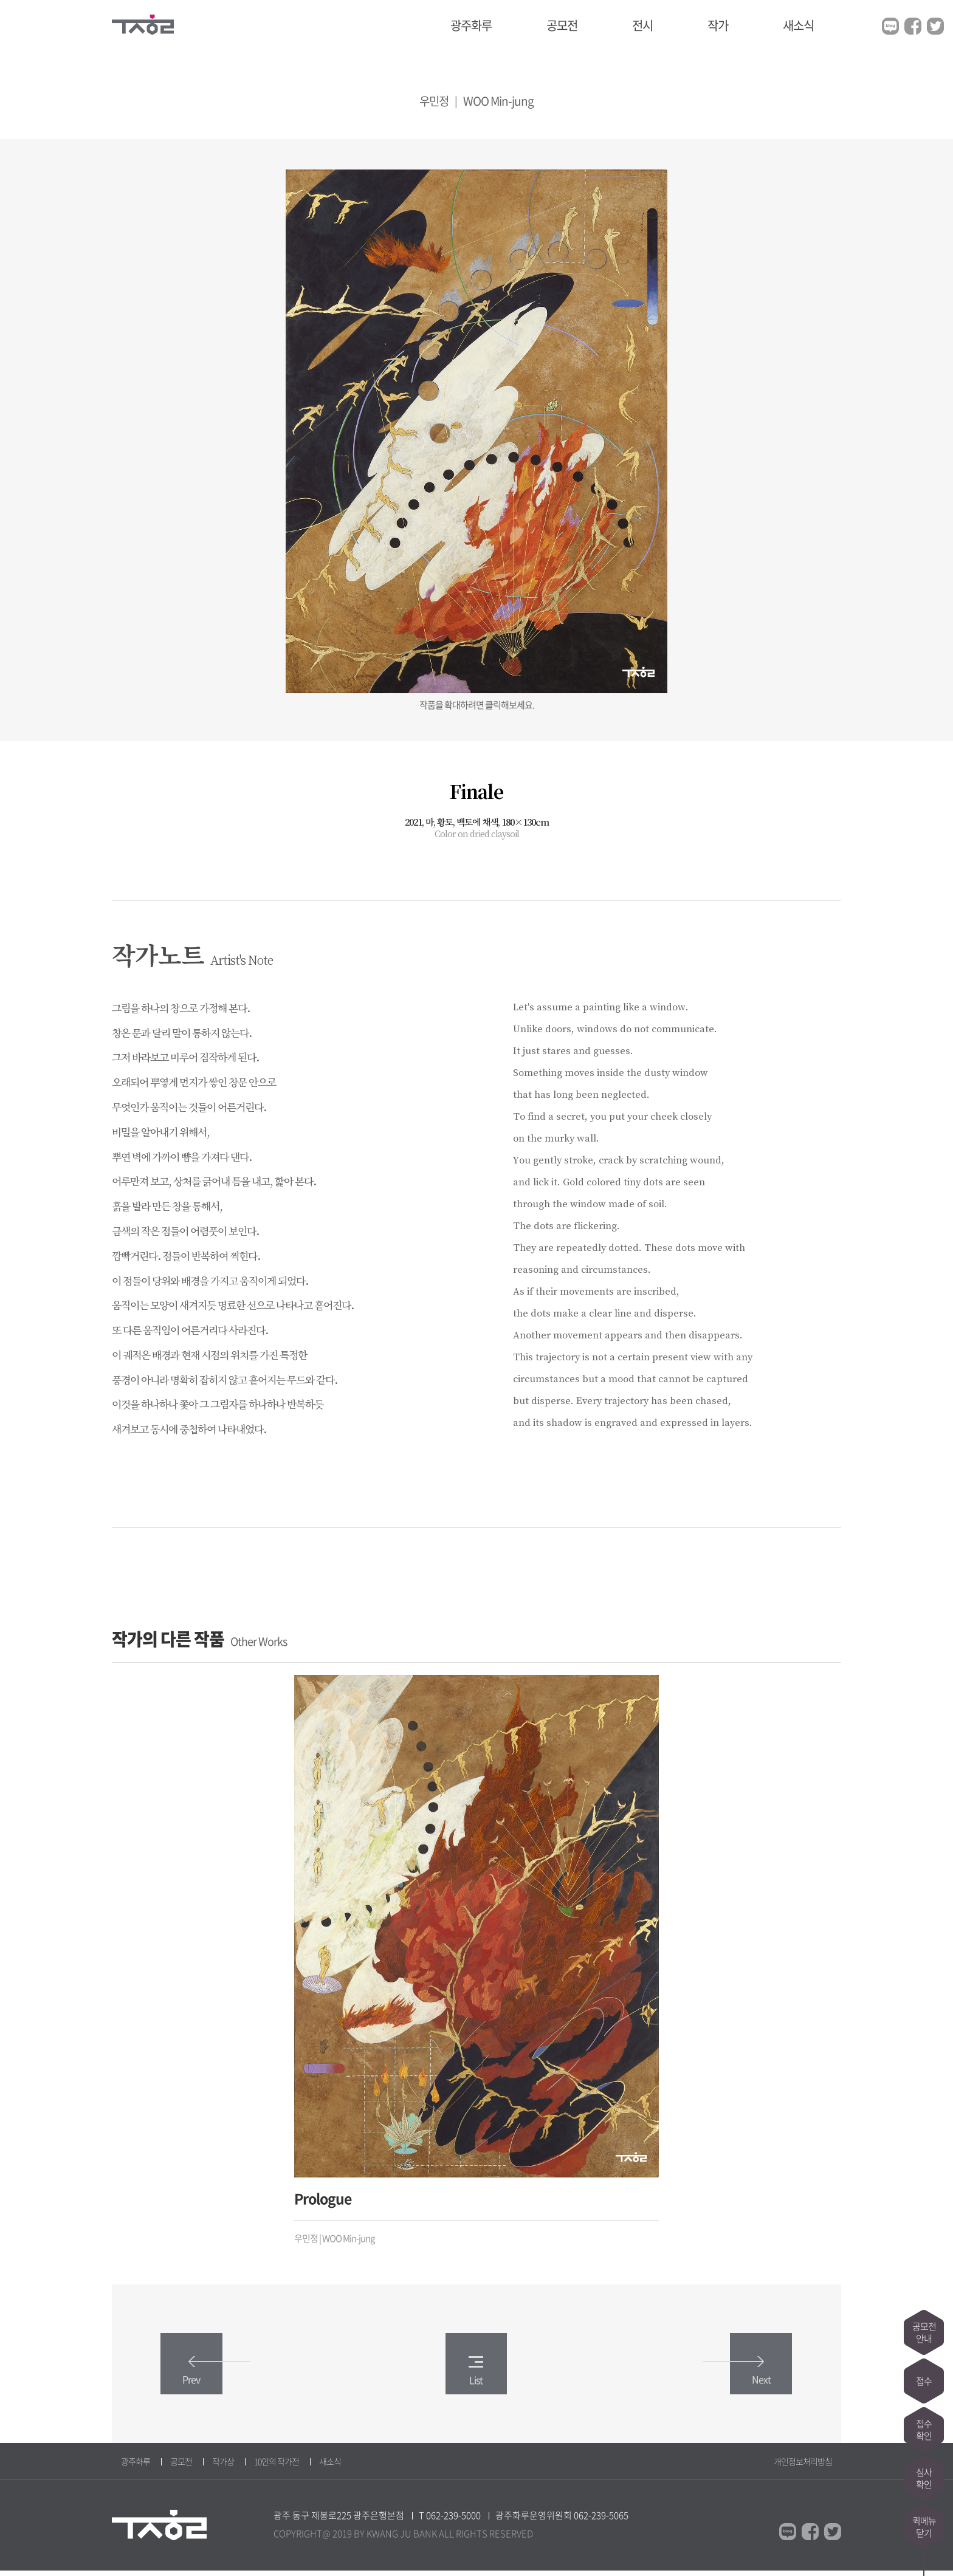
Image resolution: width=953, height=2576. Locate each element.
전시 (642, 25)
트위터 (935, 26)
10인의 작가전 (276, 2467)
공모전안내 (924, 2332)
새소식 (798, 25)
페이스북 (912, 26)
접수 (924, 2381)
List (476, 2375)
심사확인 (924, 2478)
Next (746, 2376)
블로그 (890, 26)
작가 (717, 25)
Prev (206, 2376)
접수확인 (924, 2429)
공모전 (561, 25)
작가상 (223, 2467)
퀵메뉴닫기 (924, 2527)
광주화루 (471, 25)
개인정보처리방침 (803, 2467)
